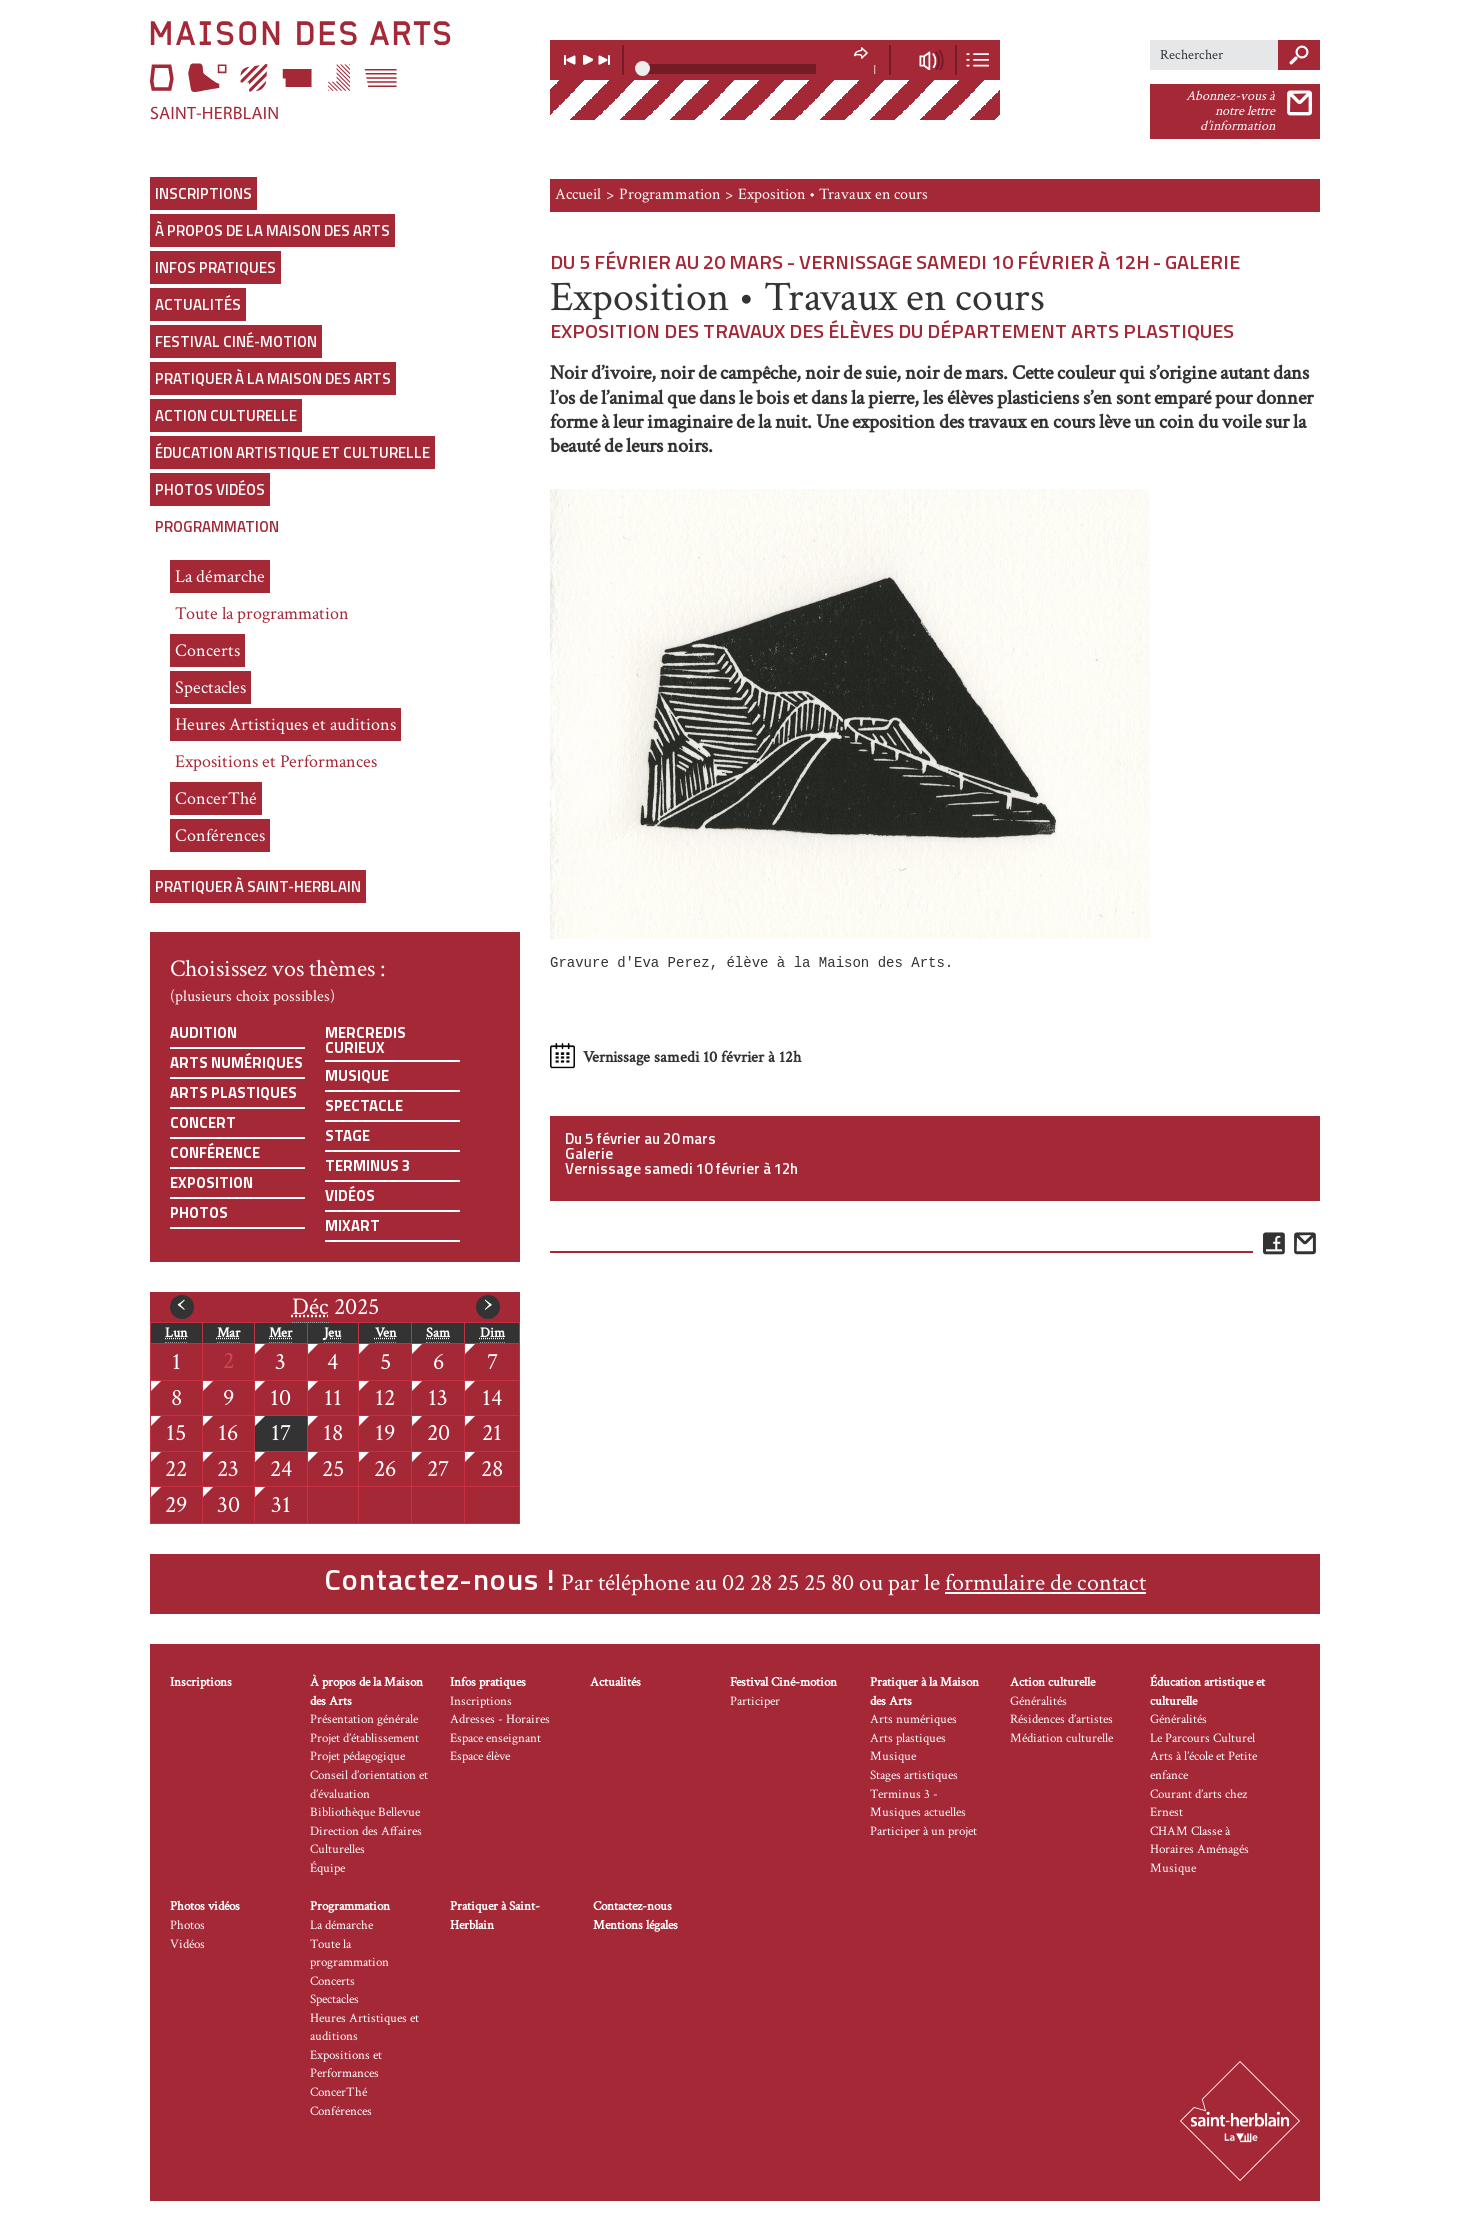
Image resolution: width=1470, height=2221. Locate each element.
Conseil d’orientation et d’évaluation (369, 1785)
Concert (203, 1122)
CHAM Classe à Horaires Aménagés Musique (1199, 1850)
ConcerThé (216, 798)
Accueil (578, 194)
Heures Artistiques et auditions (285, 724)
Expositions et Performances (276, 761)
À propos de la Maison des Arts (272, 230)
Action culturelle (226, 415)
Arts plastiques (233, 1092)
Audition (203, 1032)
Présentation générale (364, 1719)
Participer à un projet (923, 1831)
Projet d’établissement (364, 1738)
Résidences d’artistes (1061, 1719)
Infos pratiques (215, 267)
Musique (357, 1075)
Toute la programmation (262, 613)
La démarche (220, 576)
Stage (347, 1135)
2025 (335, 1307)
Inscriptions (203, 193)
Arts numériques (236, 1062)
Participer (755, 1701)
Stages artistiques (914, 1775)
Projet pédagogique (357, 1756)
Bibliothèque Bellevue (365, 1812)
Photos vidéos (210, 489)
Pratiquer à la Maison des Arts (273, 378)
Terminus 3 (367, 1165)
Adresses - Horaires (500, 1719)
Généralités (1038, 1701)
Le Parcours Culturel (1202, 1738)
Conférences (220, 835)
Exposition (211, 1182)
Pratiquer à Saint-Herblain (258, 886)
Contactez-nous (632, 1906)
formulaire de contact (1045, 1582)
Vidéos (350, 1195)
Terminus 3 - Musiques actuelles (918, 1804)
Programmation (217, 526)
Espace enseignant (495, 1738)
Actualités (198, 304)
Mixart (352, 1225)
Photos (199, 1212)
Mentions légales (635, 1925)
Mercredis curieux (365, 1040)
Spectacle (364, 1105)
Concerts (207, 650)
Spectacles (210, 687)
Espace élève (480, 1756)
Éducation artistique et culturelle (292, 452)
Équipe (327, 1868)
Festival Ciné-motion (236, 341)
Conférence (215, 1152)
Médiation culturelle (1061, 1738)
